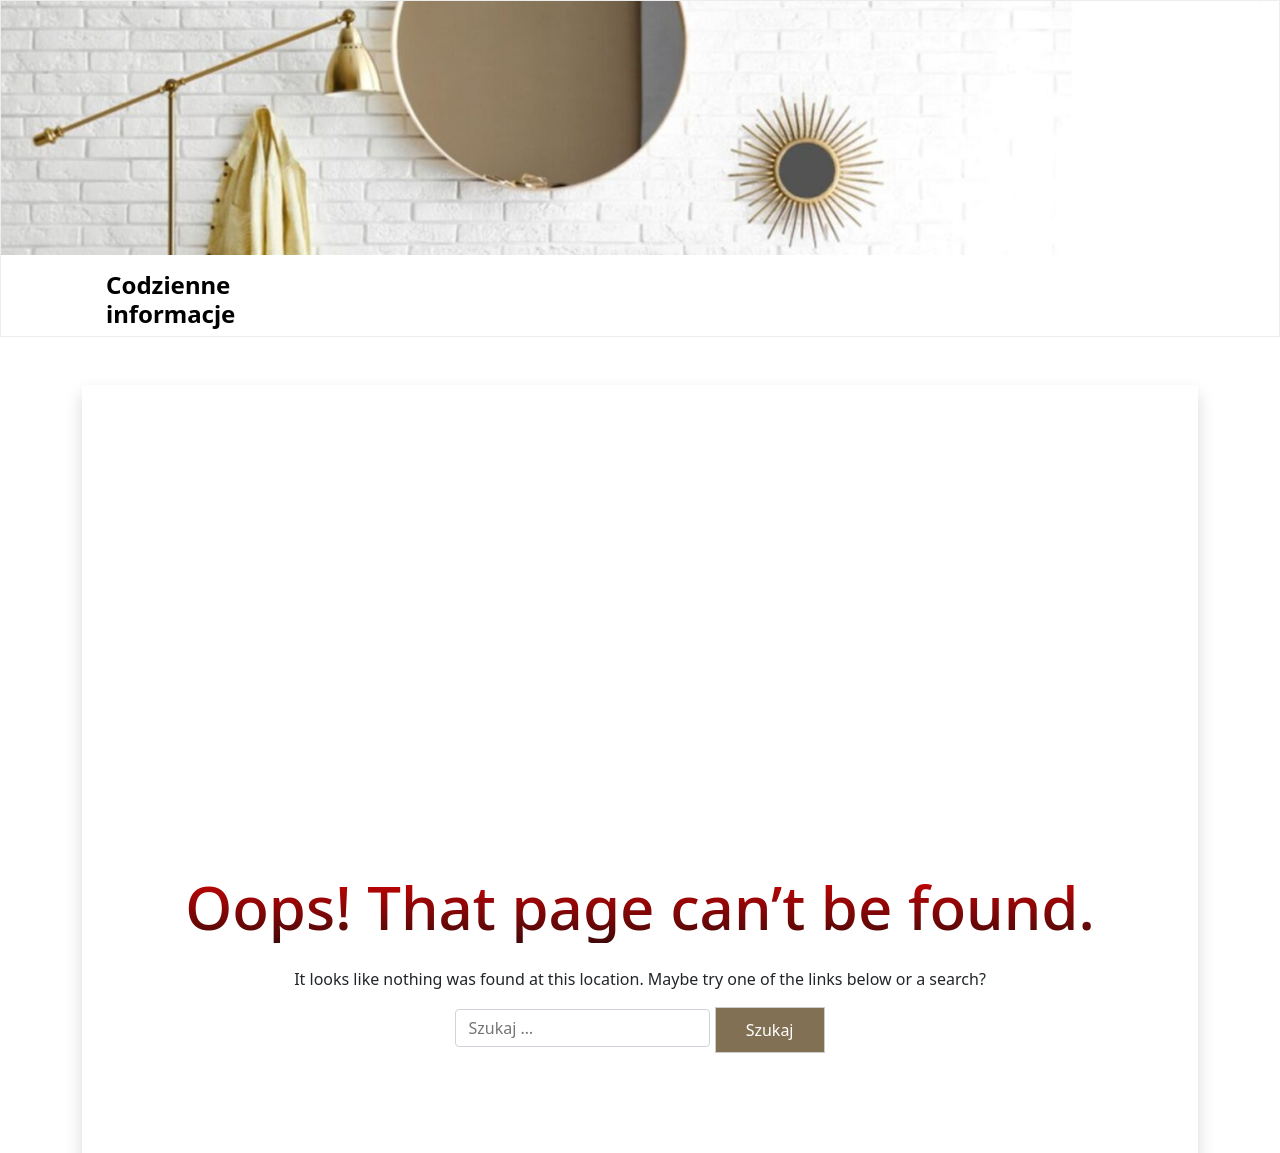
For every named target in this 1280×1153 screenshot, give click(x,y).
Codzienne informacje (170, 300)
